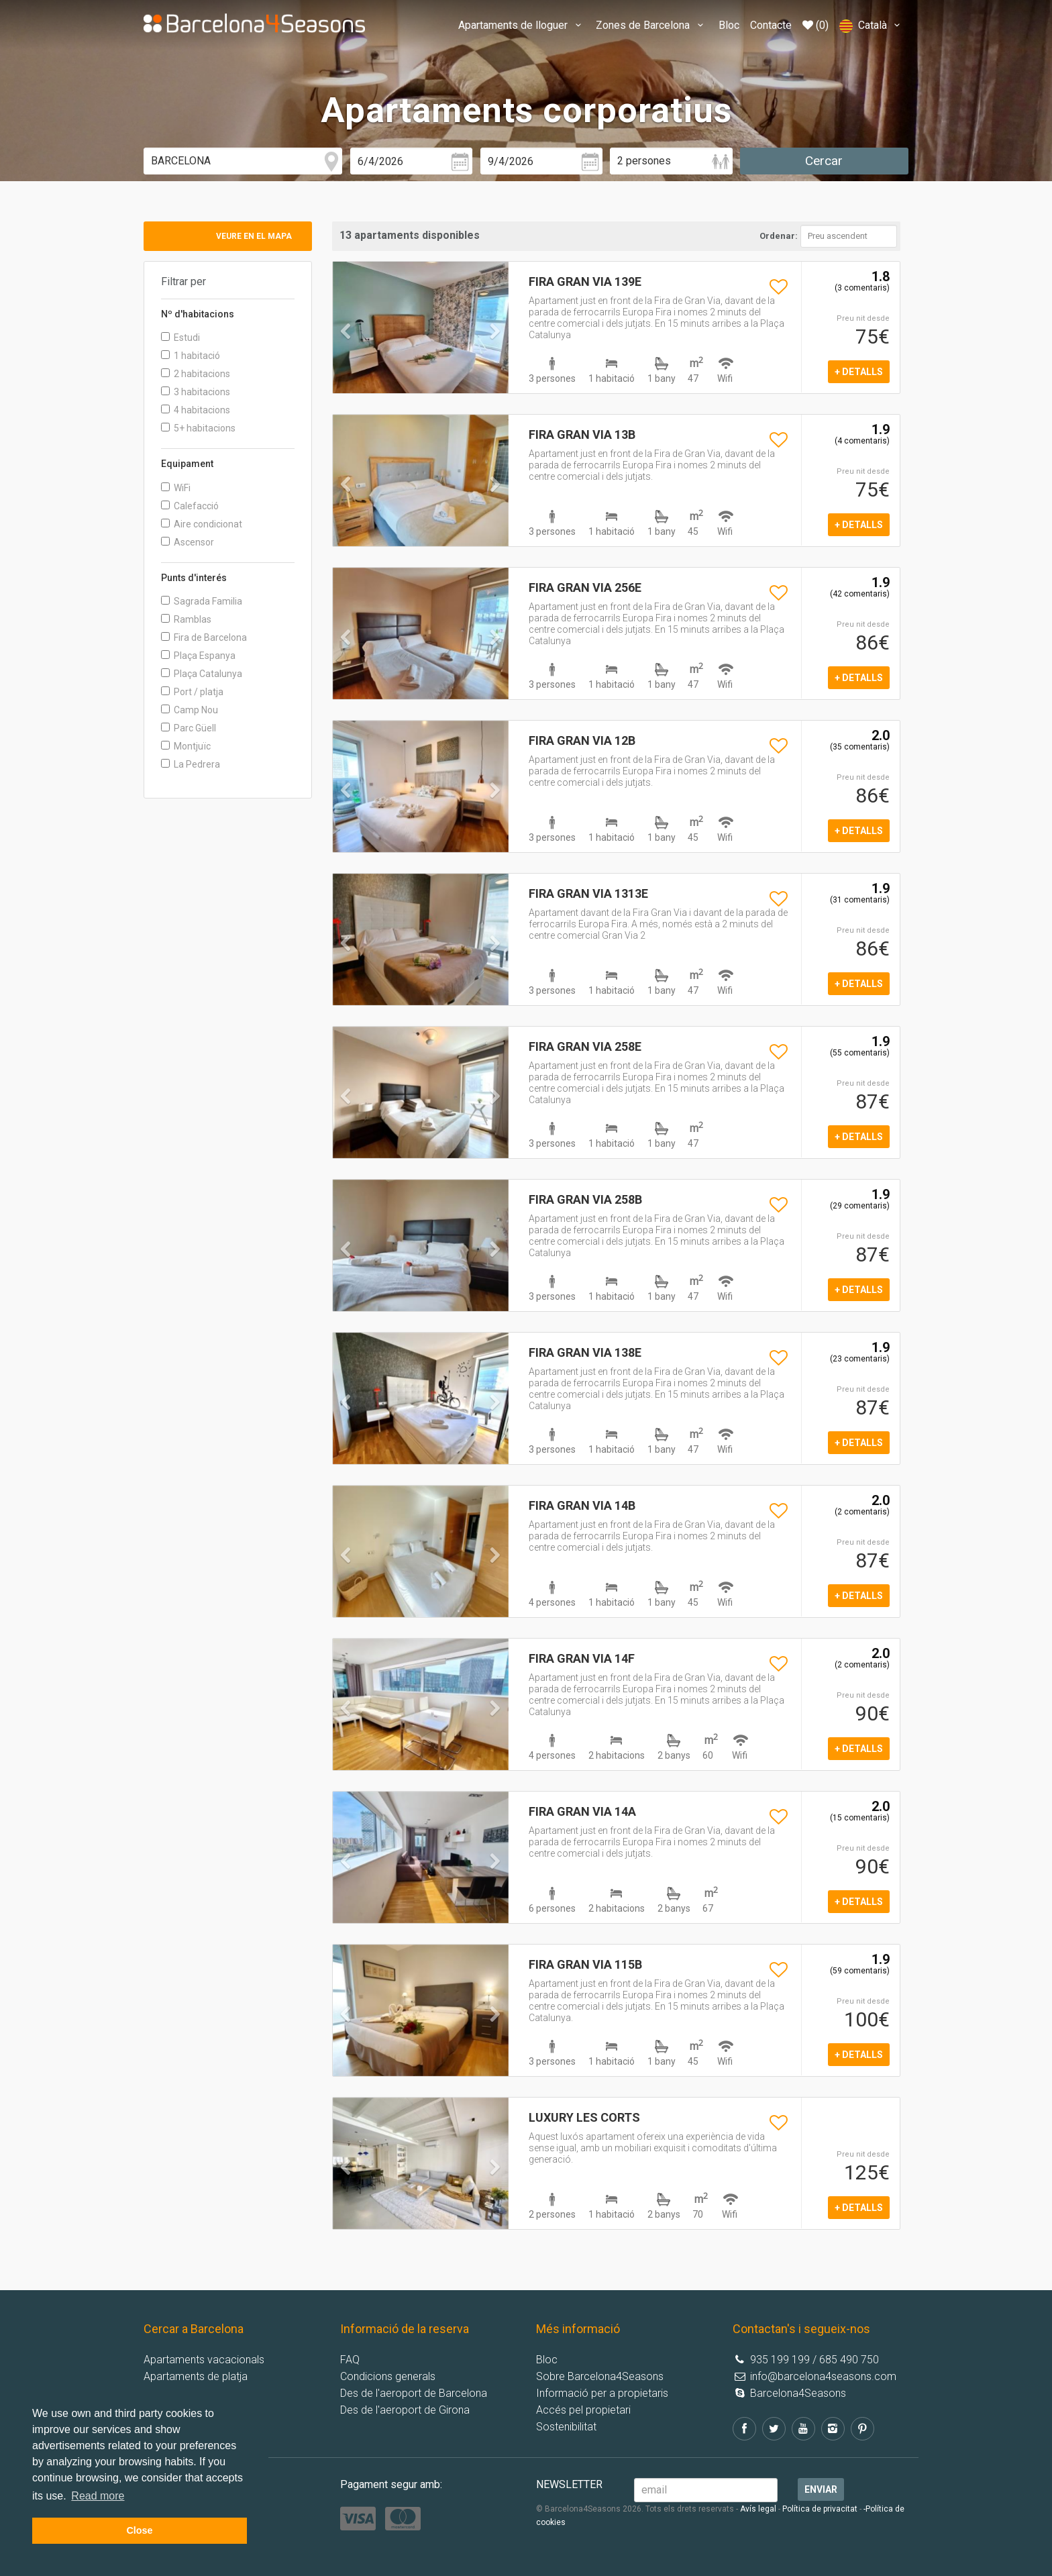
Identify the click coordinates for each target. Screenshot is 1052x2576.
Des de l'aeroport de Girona (405, 2410)
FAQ (350, 2359)
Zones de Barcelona (651, 25)
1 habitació (190, 355)
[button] (346, 358)
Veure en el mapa (254, 236)
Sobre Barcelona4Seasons (600, 2376)
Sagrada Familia (201, 601)
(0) (815, 25)
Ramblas (186, 619)
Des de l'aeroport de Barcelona (413, 2393)
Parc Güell (188, 728)
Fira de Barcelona (204, 637)
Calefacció (190, 506)
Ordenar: (778, 236)
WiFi (176, 487)
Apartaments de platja (196, 2376)
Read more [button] (97, 2496)
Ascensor (187, 542)
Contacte (771, 25)
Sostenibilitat (566, 2426)
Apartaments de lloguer (521, 25)
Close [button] (139, 2530)
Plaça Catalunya (201, 673)
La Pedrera (190, 764)
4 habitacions (195, 410)
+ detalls (859, 371)
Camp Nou (189, 710)
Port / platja (192, 691)
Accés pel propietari (583, 2410)
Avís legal (758, 2509)
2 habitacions (195, 373)
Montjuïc (186, 746)
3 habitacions (195, 392)
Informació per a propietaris (602, 2393)
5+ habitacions (198, 428)
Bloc (729, 25)
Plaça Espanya (198, 655)
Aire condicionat (201, 524)
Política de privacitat (819, 2509)
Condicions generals (387, 2376)
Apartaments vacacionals (204, 2359)
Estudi (180, 337)
